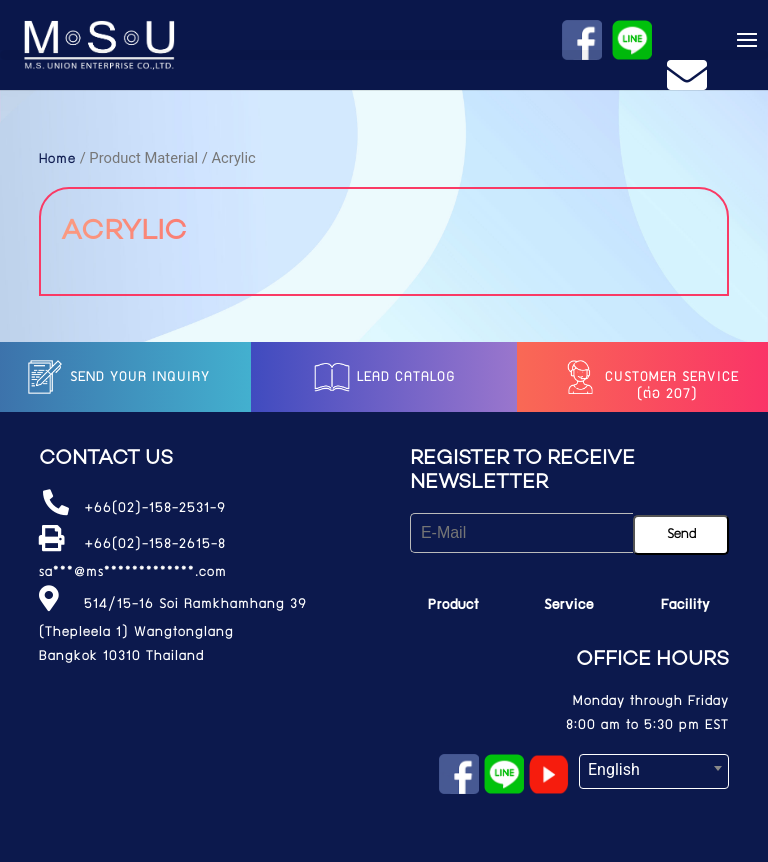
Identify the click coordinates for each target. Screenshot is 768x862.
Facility (685, 606)
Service (569, 606)
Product (453, 606)
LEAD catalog (384, 378)
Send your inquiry (117, 378)
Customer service (649, 378)
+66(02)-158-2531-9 (155, 509)
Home (57, 160)
